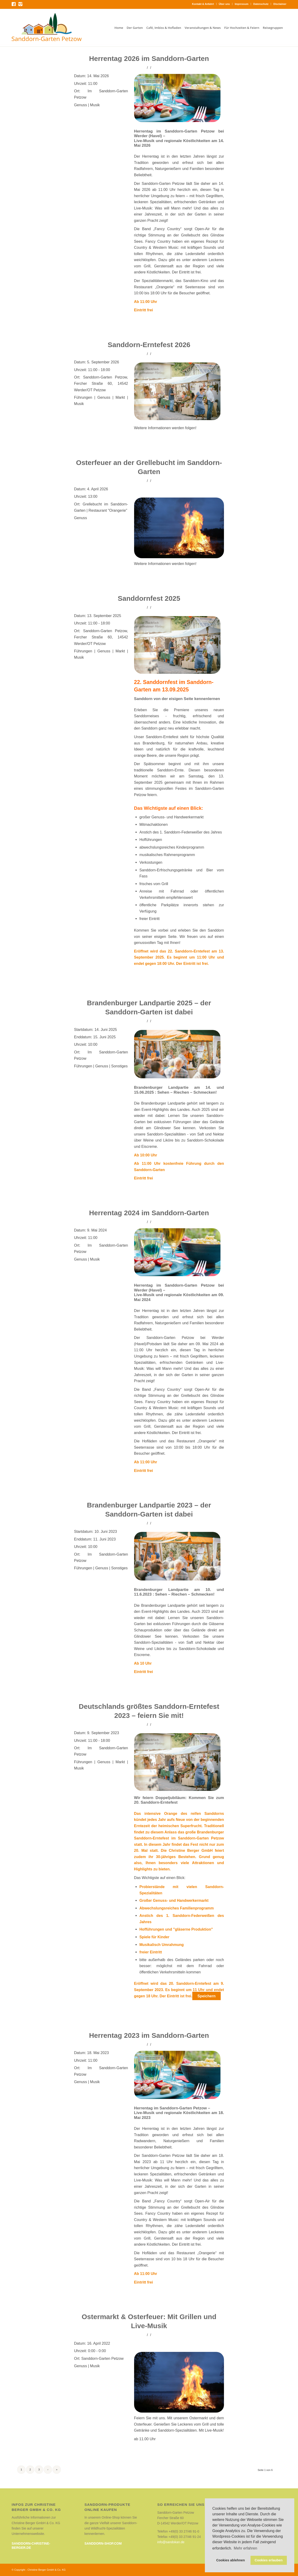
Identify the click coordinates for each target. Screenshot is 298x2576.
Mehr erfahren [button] (245, 2548)
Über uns (224, 4)
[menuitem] (203, 4)
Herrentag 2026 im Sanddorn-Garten (149, 58)
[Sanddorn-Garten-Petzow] (46, 27)
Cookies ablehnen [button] (230, 2560)
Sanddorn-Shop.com (103, 2543)
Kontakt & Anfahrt (203, 4)
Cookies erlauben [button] (269, 2560)
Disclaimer (279, 4)
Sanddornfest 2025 (149, 598)
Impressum (241, 4)
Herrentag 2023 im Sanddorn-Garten (149, 2035)
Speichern (206, 1996)
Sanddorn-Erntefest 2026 (149, 345)
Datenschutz (260, 4)
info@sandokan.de (170, 2542)
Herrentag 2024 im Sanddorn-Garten (149, 1213)
